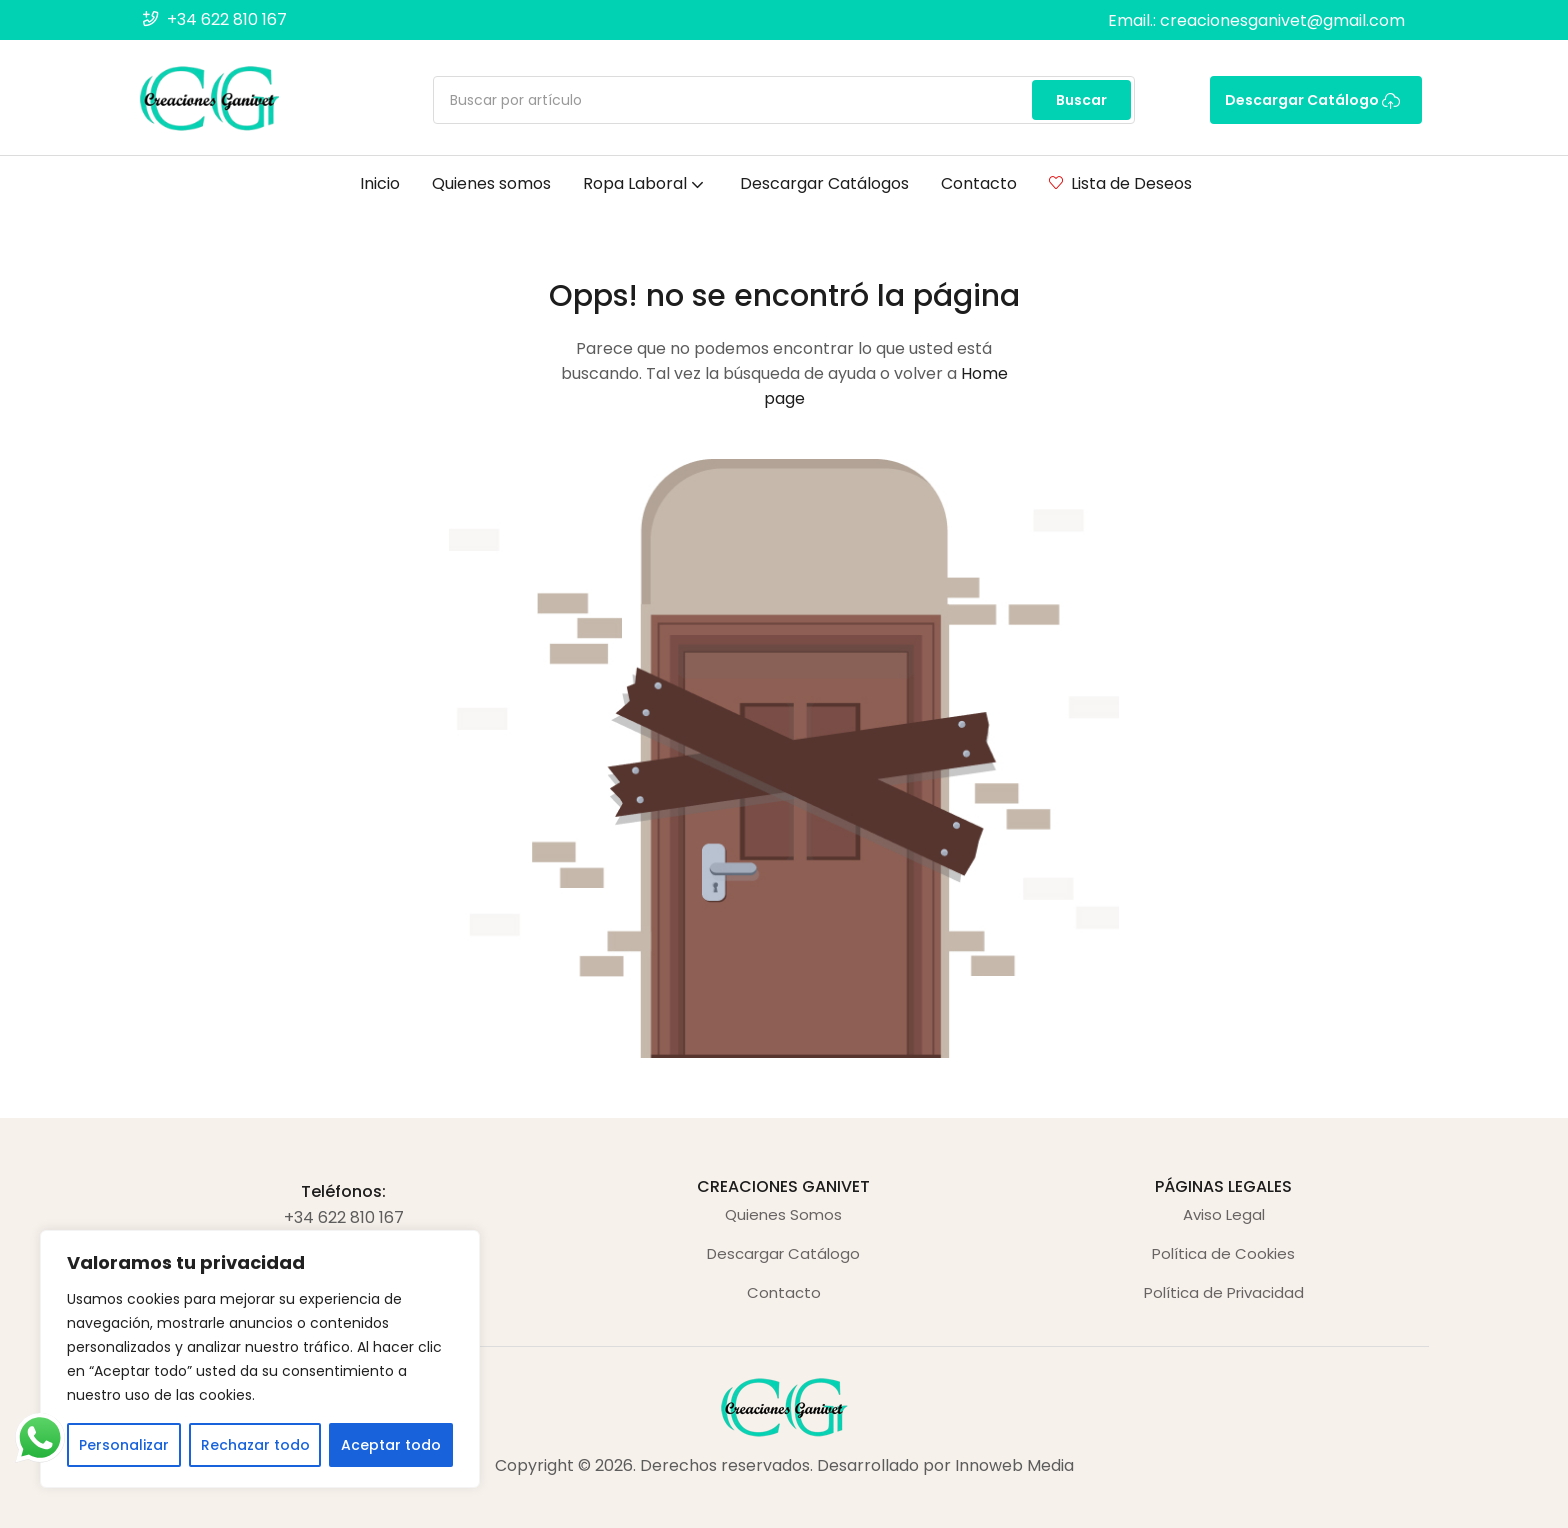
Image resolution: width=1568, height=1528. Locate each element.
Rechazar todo (255, 1445)
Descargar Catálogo (1312, 100)
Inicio (380, 183)
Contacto (979, 183)
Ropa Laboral (645, 183)
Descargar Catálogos (824, 183)
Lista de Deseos (1120, 183)
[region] (260, 1359)
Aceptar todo (391, 1445)
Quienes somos (491, 183)
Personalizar (124, 1445)
